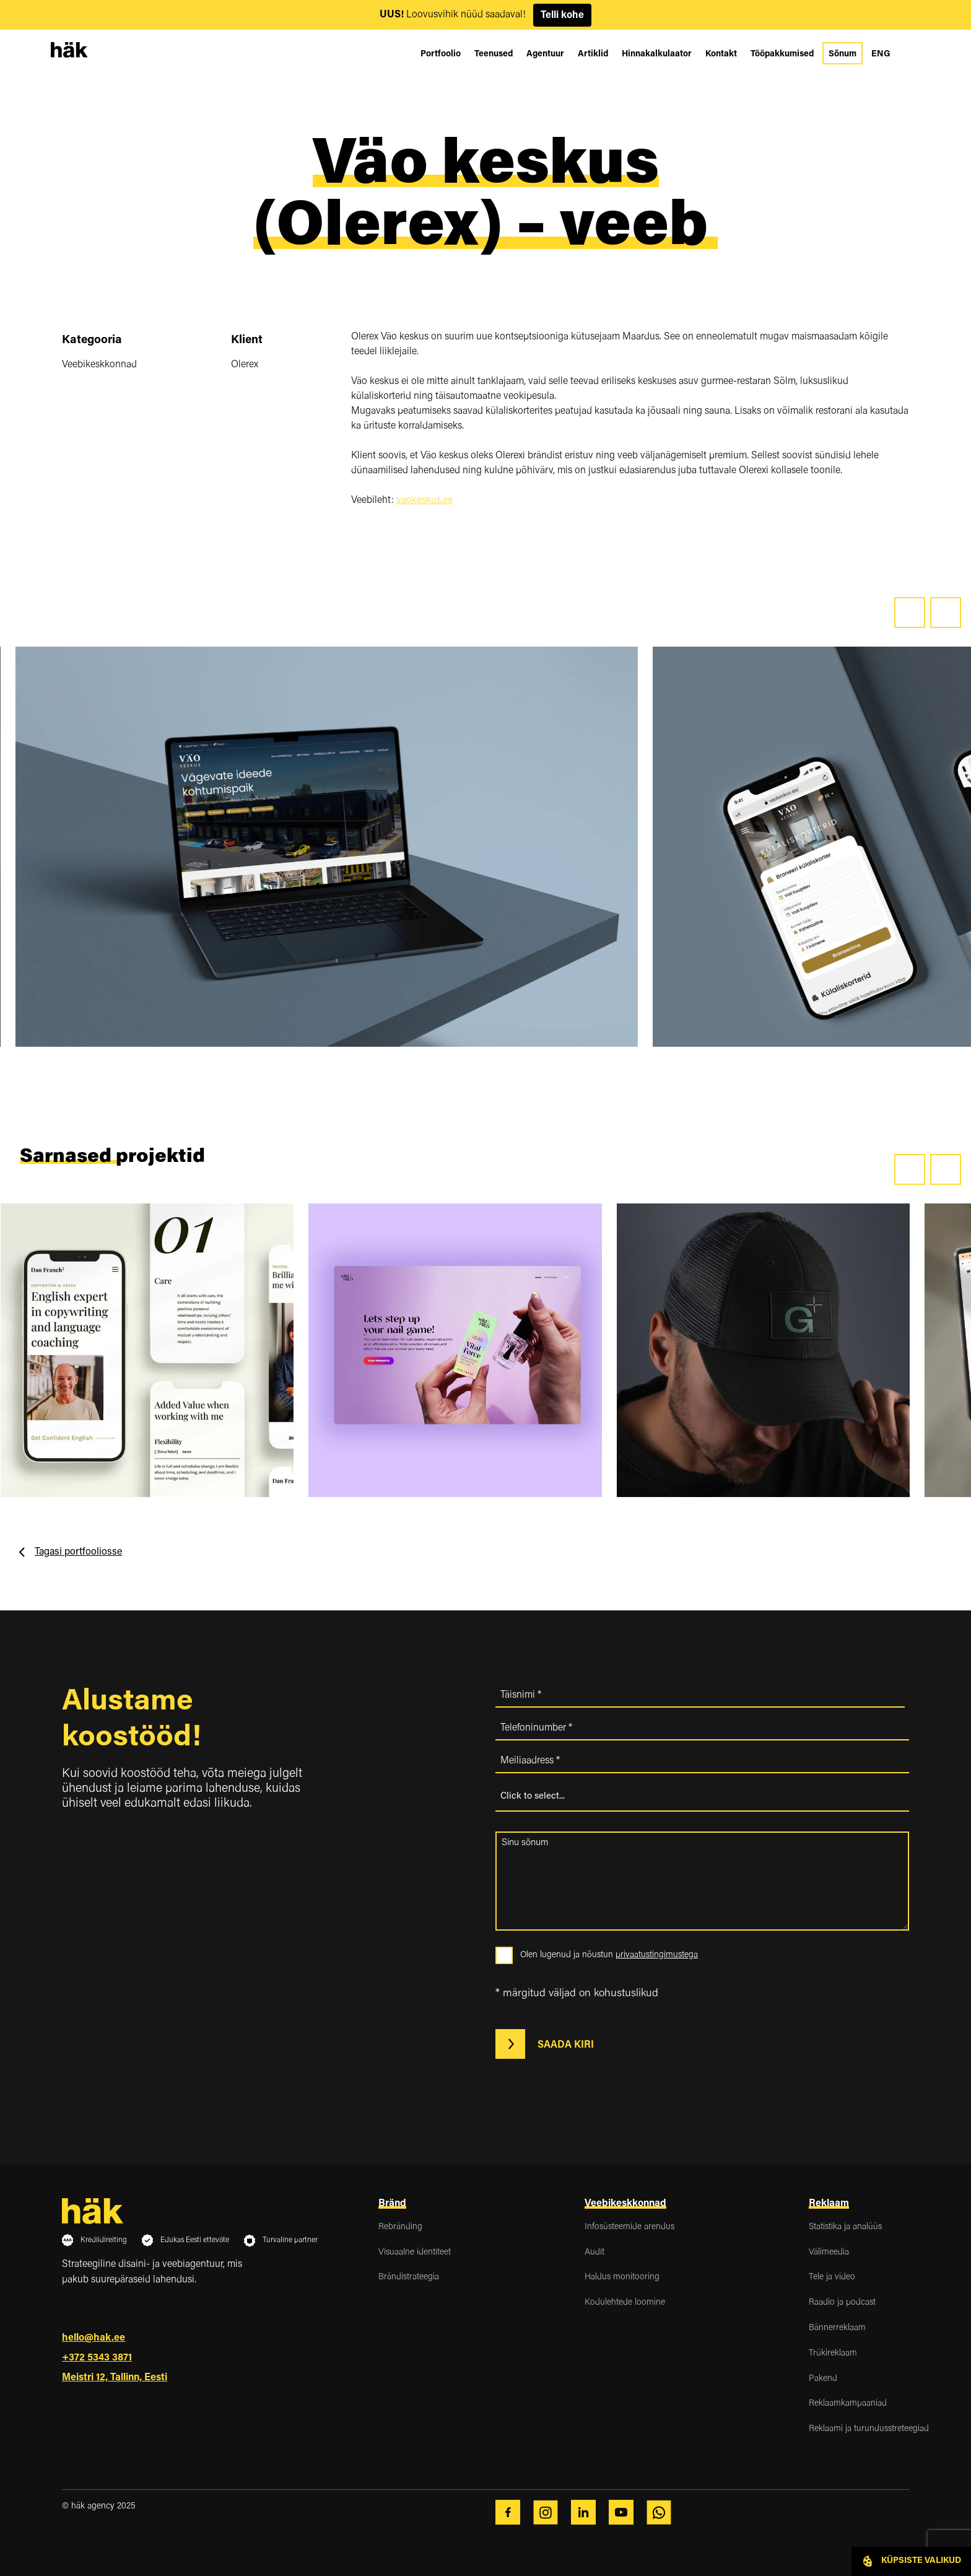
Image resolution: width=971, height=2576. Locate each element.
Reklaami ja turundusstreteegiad (869, 2429)
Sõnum (842, 54)
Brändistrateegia (408, 2277)
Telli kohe (562, 15)
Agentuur (545, 54)
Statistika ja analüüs (845, 2227)
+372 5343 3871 (97, 2358)
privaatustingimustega (657, 1955)
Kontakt (721, 54)
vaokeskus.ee (424, 500)
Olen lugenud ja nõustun (609, 1955)
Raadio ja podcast (842, 2303)
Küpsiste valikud (911, 2561)
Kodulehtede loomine (625, 2303)
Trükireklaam (833, 2353)
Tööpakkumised (782, 54)
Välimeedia (829, 2252)
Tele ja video (832, 2277)
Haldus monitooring (622, 2277)
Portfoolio (440, 54)
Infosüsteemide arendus (629, 2227)
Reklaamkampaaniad (848, 2403)
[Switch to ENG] (880, 55)
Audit (594, 2252)
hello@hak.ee (93, 2338)
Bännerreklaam (837, 2328)
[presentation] (909, 612)
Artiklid (593, 54)
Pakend (823, 2379)
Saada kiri (548, 2044)
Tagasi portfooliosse (78, 1552)
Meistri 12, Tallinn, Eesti (114, 2378)
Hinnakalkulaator (657, 54)
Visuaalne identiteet (414, 2252)
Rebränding (400, 2227)
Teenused (493, 54)
